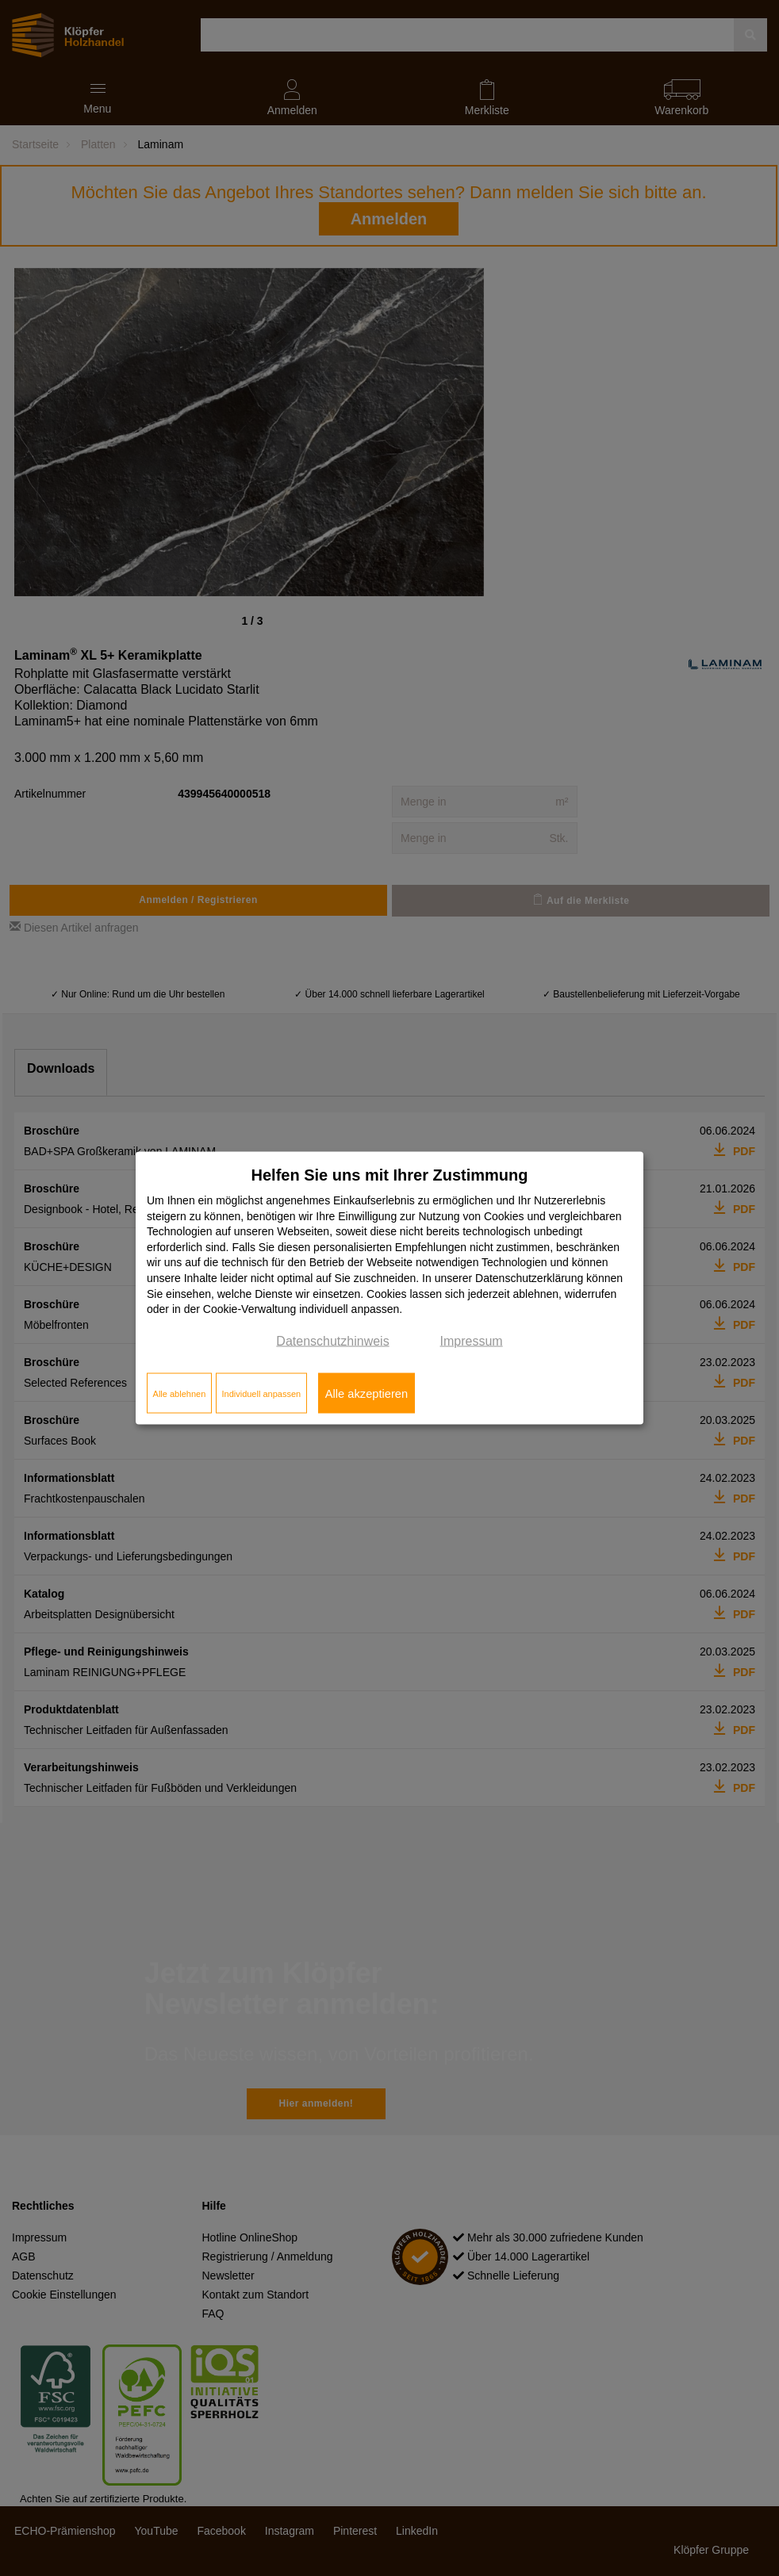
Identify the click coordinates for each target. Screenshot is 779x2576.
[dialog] (389, 1288)
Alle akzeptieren (366, 1393)
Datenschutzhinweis (332, 1340)
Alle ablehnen (179, 1393)
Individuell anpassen (261, 1393)
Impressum (471, 1340)
